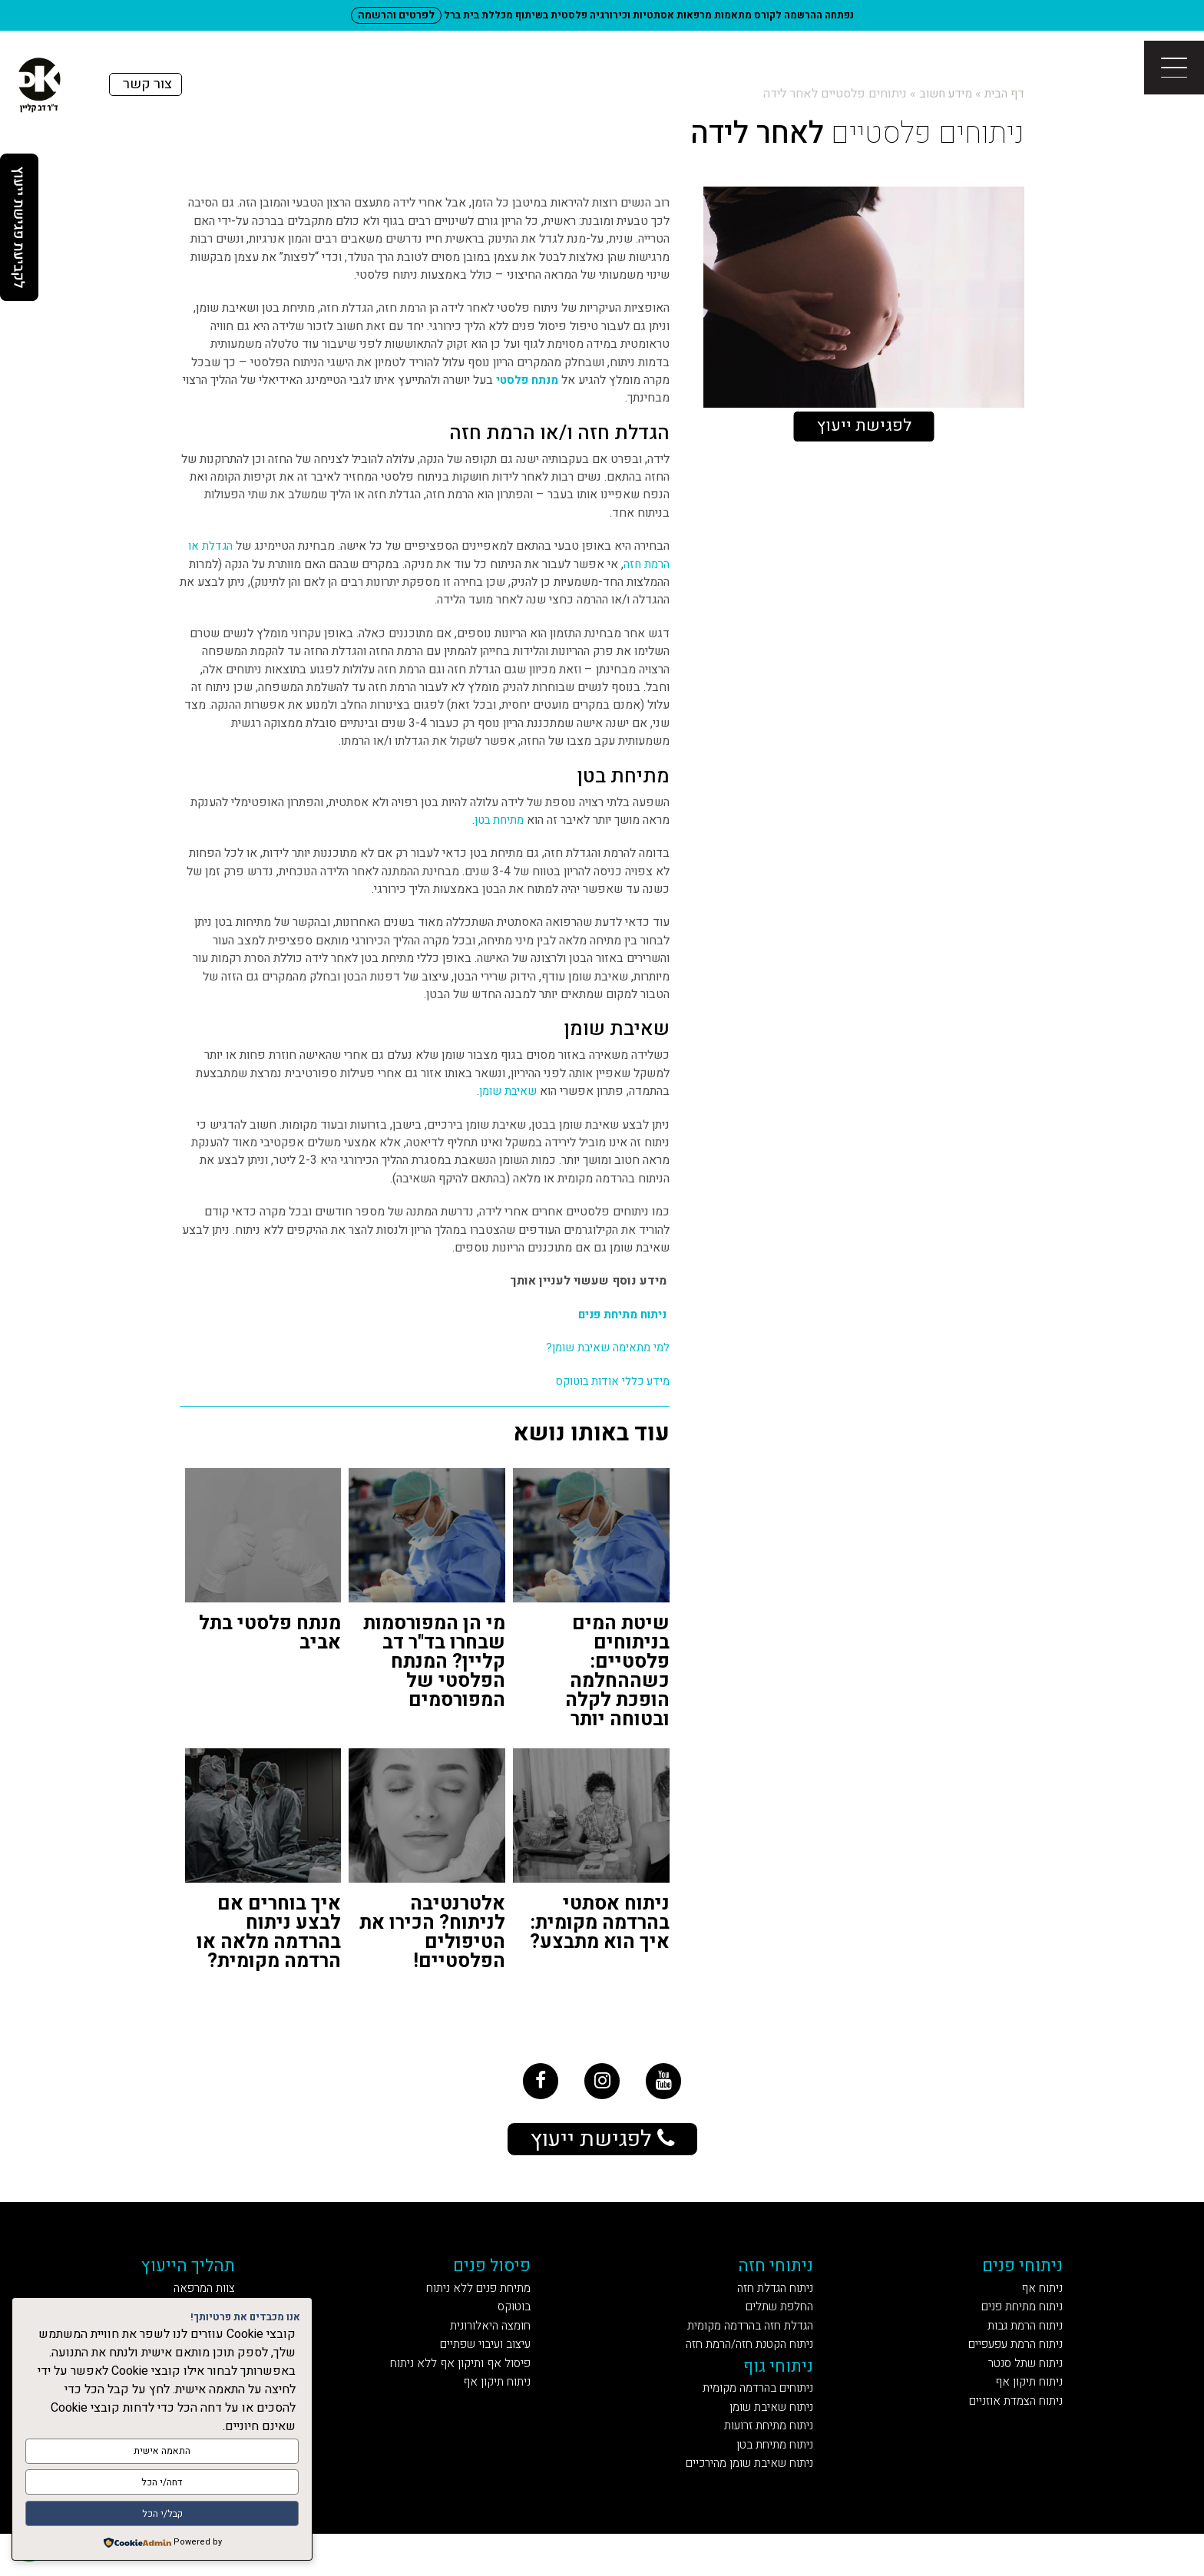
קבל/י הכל (162, 2515)
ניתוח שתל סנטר (1017, 2388)
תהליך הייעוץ (202, 2278)
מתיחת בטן (497, 820)
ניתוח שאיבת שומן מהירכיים (742, 2502)
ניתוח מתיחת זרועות (768, 2459)
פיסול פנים (498, 2278)
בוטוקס (521, 2324)
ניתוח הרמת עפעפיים (1003, 2367)
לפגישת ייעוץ (864, 426)
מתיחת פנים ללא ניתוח (478, 2303)
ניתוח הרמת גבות (1017, 2346)
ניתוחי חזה (780, 2278)
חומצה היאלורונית (493, 2346)
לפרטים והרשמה (396, 15)
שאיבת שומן (507, 1091)
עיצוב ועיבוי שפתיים (483, 2367)
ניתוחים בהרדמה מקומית (754, 2417)
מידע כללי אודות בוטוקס (610, 1382)
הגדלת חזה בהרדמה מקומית (746, 2346)
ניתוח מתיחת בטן (775, 2481)
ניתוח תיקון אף (1022, 2409)
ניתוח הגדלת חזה (775, 2303)
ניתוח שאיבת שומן (770, 2438)
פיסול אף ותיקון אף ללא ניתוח (458, 2388)
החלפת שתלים (780, 2324)
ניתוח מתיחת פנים (622, 1315)
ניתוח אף (1038, 2303)
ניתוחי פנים (1017, 2278)
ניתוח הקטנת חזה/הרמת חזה (744, 2367)
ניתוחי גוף (782, 2391)
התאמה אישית (162, 2456)
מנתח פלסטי (526, 380)
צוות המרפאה (218, 2303)
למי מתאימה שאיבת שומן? (605, 1348)
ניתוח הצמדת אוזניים (1004, 2431)
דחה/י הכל (162, 2485)
